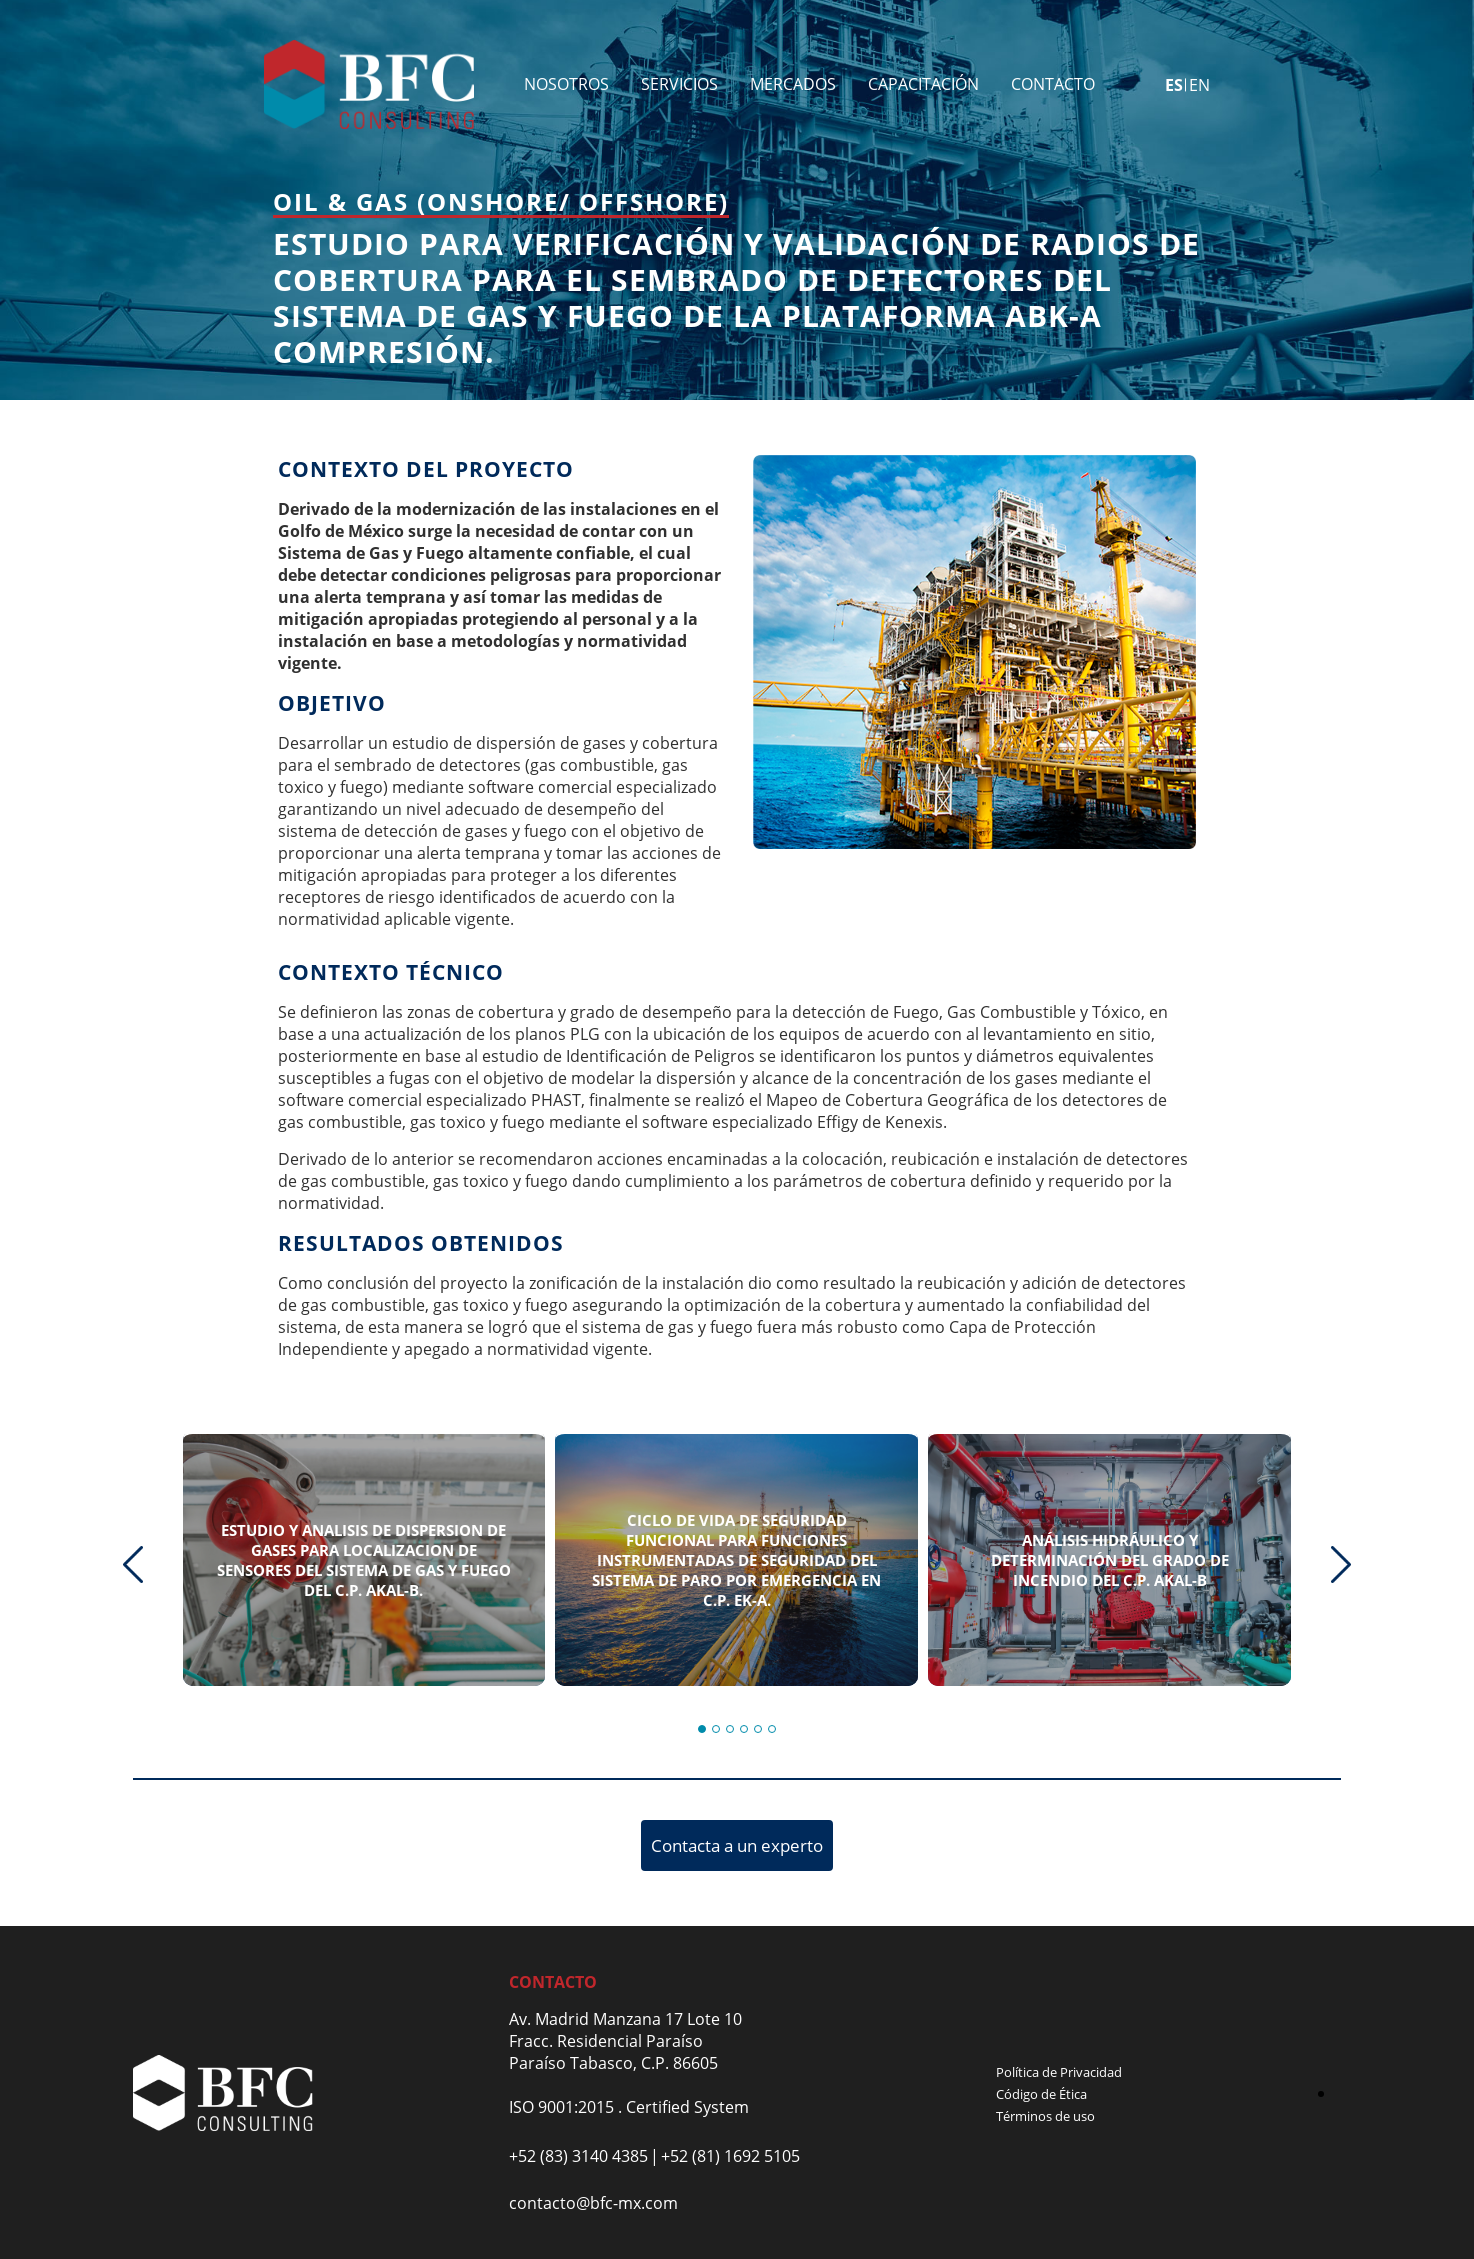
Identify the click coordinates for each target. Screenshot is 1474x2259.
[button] (702, 1729)
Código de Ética (1041, 2094)
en (1199, 85)
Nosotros (566, 84)
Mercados (793, 84)
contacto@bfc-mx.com (593, 2203)
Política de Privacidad (1059, 2072)
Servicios (679, 84)
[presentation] (133, 1564)
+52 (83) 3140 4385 (578, 2156)
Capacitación (923, 84)
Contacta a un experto (737, 1845)
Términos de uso (1045, 2116)
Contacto (1053, 84)
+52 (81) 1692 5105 (730, 2156)
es (1174, 85)
